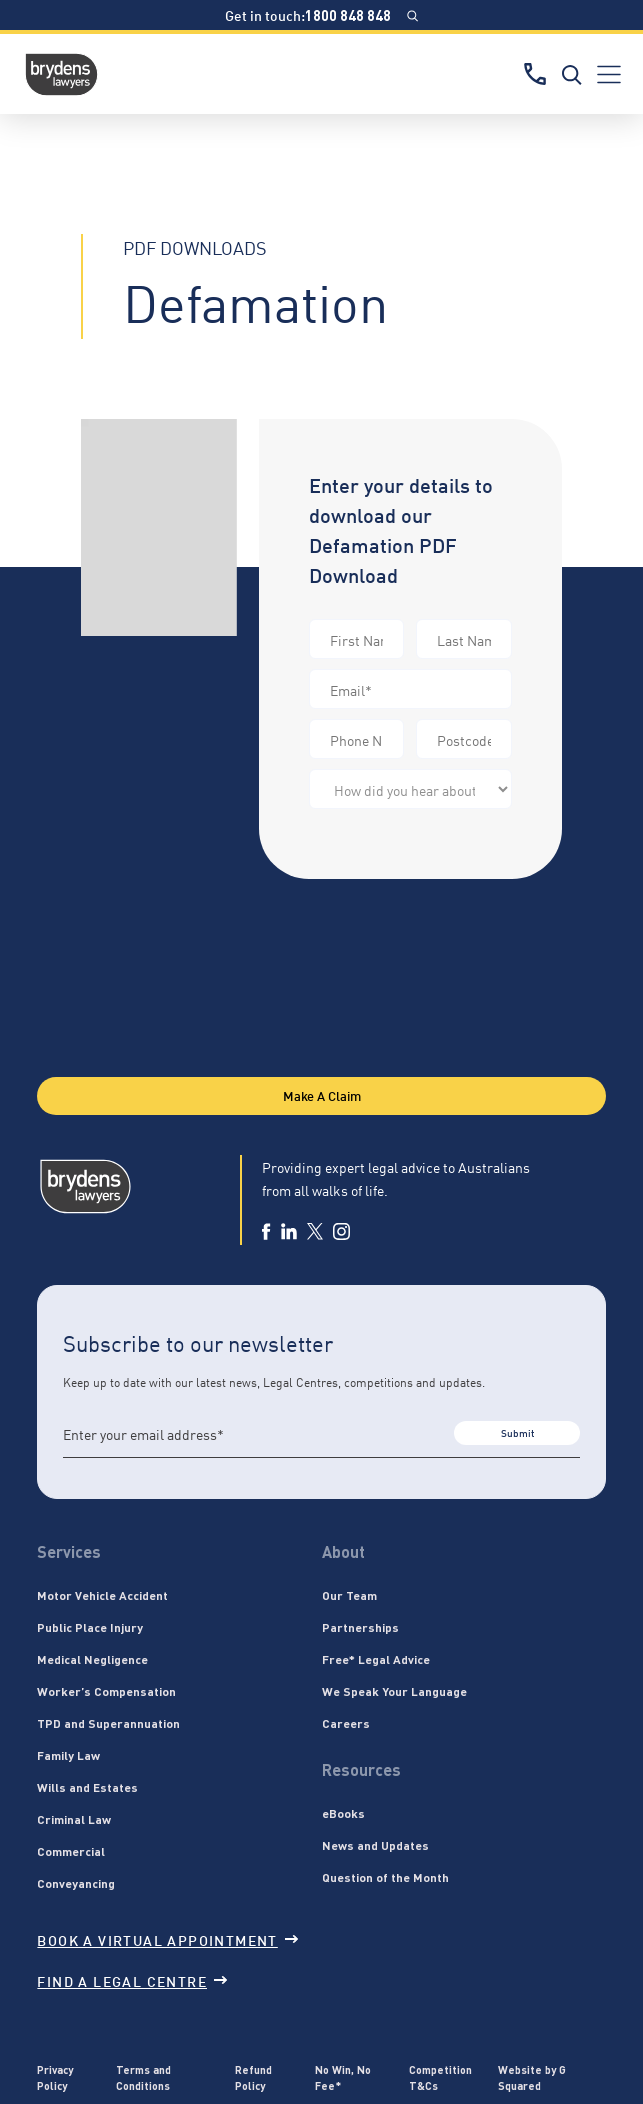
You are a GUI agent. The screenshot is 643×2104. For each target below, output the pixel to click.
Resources (361, 1769)
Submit (517, 1432)
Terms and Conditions (143, 2077)
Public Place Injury (90, 1627)
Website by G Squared (532, 2077)
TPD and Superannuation (108, 1723)
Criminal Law (74, 1819)
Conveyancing (76, 1883)
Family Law (68, 1755)
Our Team (349, 1595)
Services (69, 1551)
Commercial (71, 1851)
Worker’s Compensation (106, 1691)
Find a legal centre (132, 1980)
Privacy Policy (55, 2077)
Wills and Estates (87, 1787)
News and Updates (375, 1845)
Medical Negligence (92, 1659)
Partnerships (360, 1627)
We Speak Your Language (394, 1691)
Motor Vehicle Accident (102, 1595)
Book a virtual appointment (167, 1939)
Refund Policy (253, 2077)
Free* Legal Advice (376, 1659)
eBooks (343, 1813)
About (343, 1551)
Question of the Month (385, 1877)
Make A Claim (322, 1095)
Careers (346, 1723)
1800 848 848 (348, 15)
